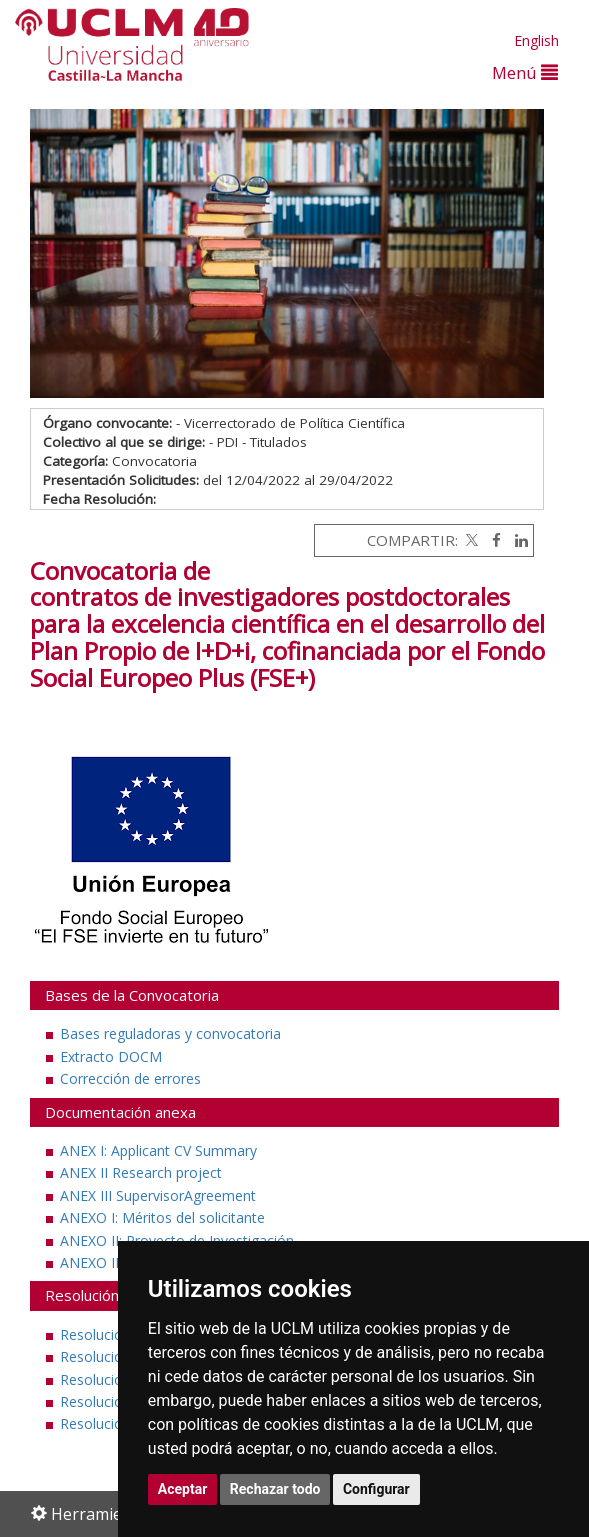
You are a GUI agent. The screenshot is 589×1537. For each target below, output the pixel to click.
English (536, 40)
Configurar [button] (376, 1489)
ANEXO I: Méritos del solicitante (162, 1217)
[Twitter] (470, 540)
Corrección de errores (130, 1078)
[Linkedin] (516, 540)
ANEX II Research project (141, 1172)
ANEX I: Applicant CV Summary (158, 1150)
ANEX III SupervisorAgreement (158, 1195)
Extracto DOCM (111, 1056)
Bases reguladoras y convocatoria (170, 1033)
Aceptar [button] (183, 1489)
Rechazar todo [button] (275, 1489)
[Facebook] (491, 540)
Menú (525, 72)
